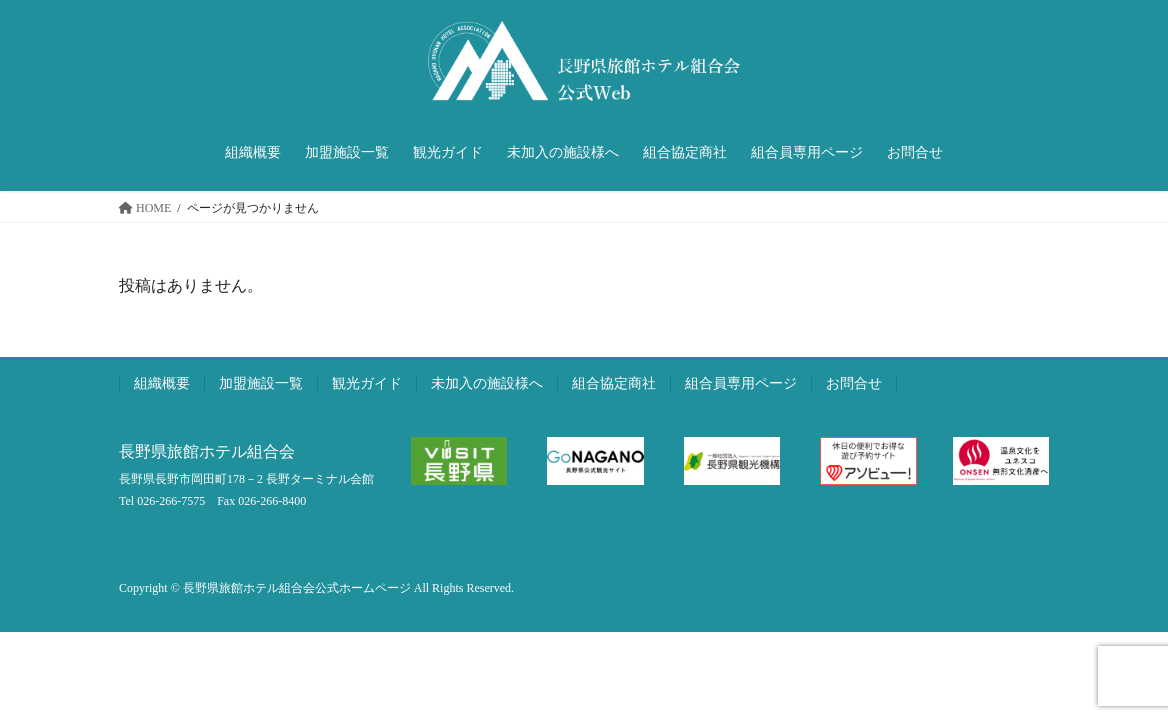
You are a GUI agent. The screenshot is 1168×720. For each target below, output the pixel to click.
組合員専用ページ (741, 383)
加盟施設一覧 (261, 383)
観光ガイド (367, 383)
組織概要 (162, 383)
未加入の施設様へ (487, 383)
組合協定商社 (614, 383)
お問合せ (854, 383)
